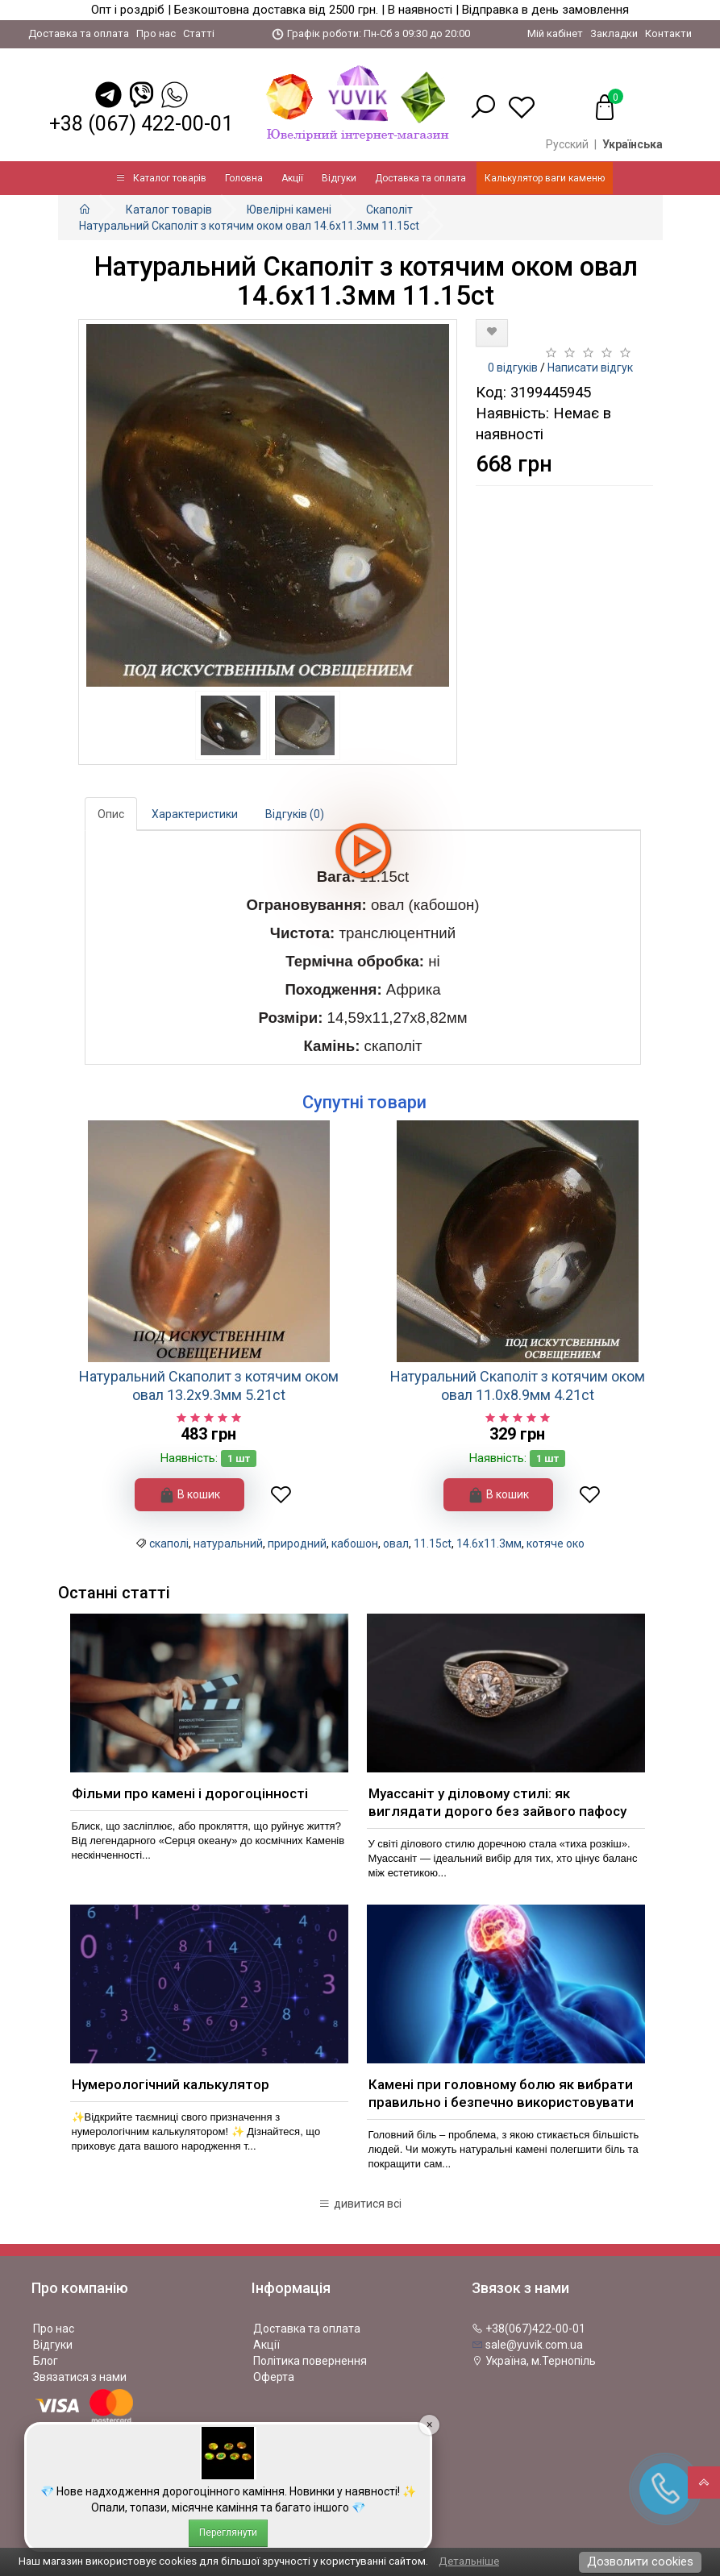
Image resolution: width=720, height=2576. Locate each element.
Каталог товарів (161, 178)
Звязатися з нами (80, 2376)
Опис (111, 814)
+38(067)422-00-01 (528, 2328)
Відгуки (339, 178)
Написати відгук (590, 367)
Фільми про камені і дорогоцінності (190, 1793)
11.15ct (433, 1543)
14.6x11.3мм (489, 1543)
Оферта (273, 2376)
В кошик (189, 1495)
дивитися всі (360, 2203)
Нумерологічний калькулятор (170, 2084)
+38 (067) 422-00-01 (141, 123)
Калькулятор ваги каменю (545, 178)
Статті (198, 33)
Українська (632, 144)
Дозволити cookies (640, 2561)
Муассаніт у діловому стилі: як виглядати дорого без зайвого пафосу (497, 1802)
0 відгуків (513, 367)
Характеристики (195, 814)
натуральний (228, 1543)
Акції (292, 178)
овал (396, 1543)
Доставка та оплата (78, 33)
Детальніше (469, 2561)
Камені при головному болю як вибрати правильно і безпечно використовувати (501, 2093)
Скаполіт (389, 209)
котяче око (555, 1543)
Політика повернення (310, 2360)
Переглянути (228, 2532)
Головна (244, 178)
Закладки (614, 33)
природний (297, 1543)
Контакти (668, 33)
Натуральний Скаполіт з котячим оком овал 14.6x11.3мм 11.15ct (249, 225)
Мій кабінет (555, 33)
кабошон (354, 1543)
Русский (567, 144)
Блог (45, 2360)
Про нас (156, 33)
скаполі (169, 1543)
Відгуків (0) (294, 814)
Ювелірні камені (289, 209)
